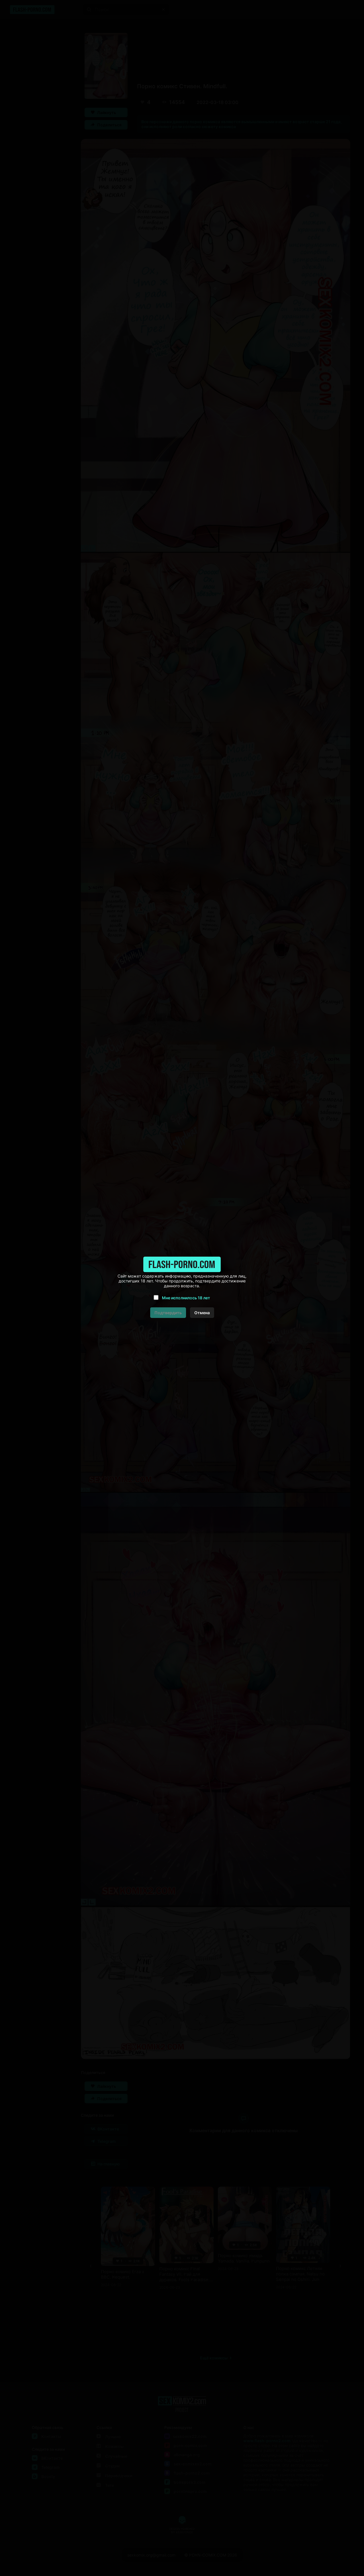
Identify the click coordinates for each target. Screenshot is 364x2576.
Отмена (202, 1312)
